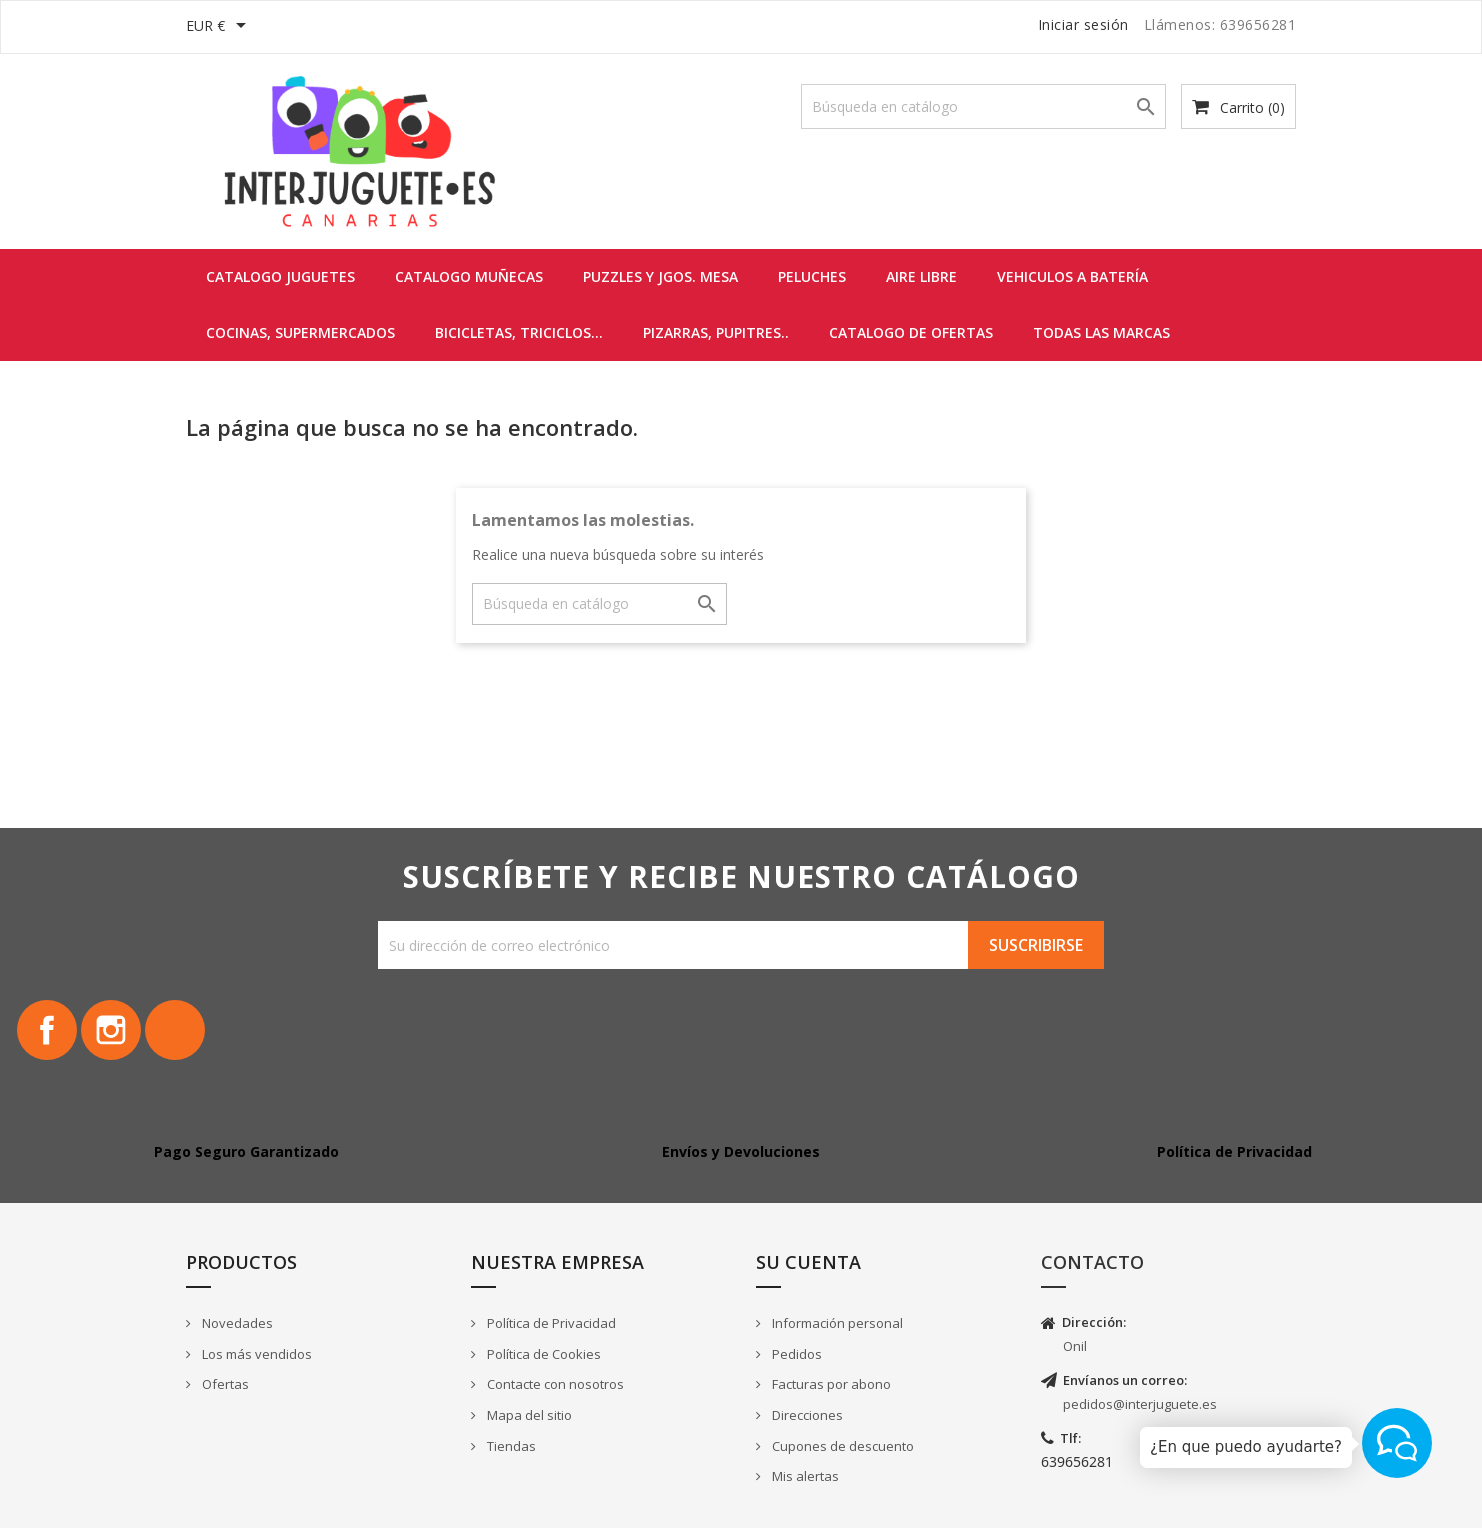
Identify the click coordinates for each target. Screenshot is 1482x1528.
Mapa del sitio (528, 1415)
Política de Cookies (542, 1354)
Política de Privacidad (550, 1323)
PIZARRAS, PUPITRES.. (716, 332)
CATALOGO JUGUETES (280, 276)
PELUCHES (812, 276)
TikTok (175, 1030)
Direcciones (806, 1415)
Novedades (236, 1323)
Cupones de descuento (841, 1446)
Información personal (836, 1323)
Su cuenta (808, 1262)
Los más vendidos (255, 1354)
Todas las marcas (1101, 332)
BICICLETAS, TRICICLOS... (519, 332)
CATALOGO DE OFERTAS (911, 332)
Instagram (111, 1030)
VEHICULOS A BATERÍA (1072, 276)
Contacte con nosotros (554, 1384)
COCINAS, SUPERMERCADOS (300, 332)
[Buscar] (983, 106)
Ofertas (224, 1384)
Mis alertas (804, 1476)
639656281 (1077, 1461)
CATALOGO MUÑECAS (469, 276)
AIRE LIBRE (921, 276)
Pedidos (795, 1354)
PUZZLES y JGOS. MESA (660, 276)
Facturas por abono (830, 1384)
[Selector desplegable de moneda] (219, 27)
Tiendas (510, 1446)
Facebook (47, 1030)
